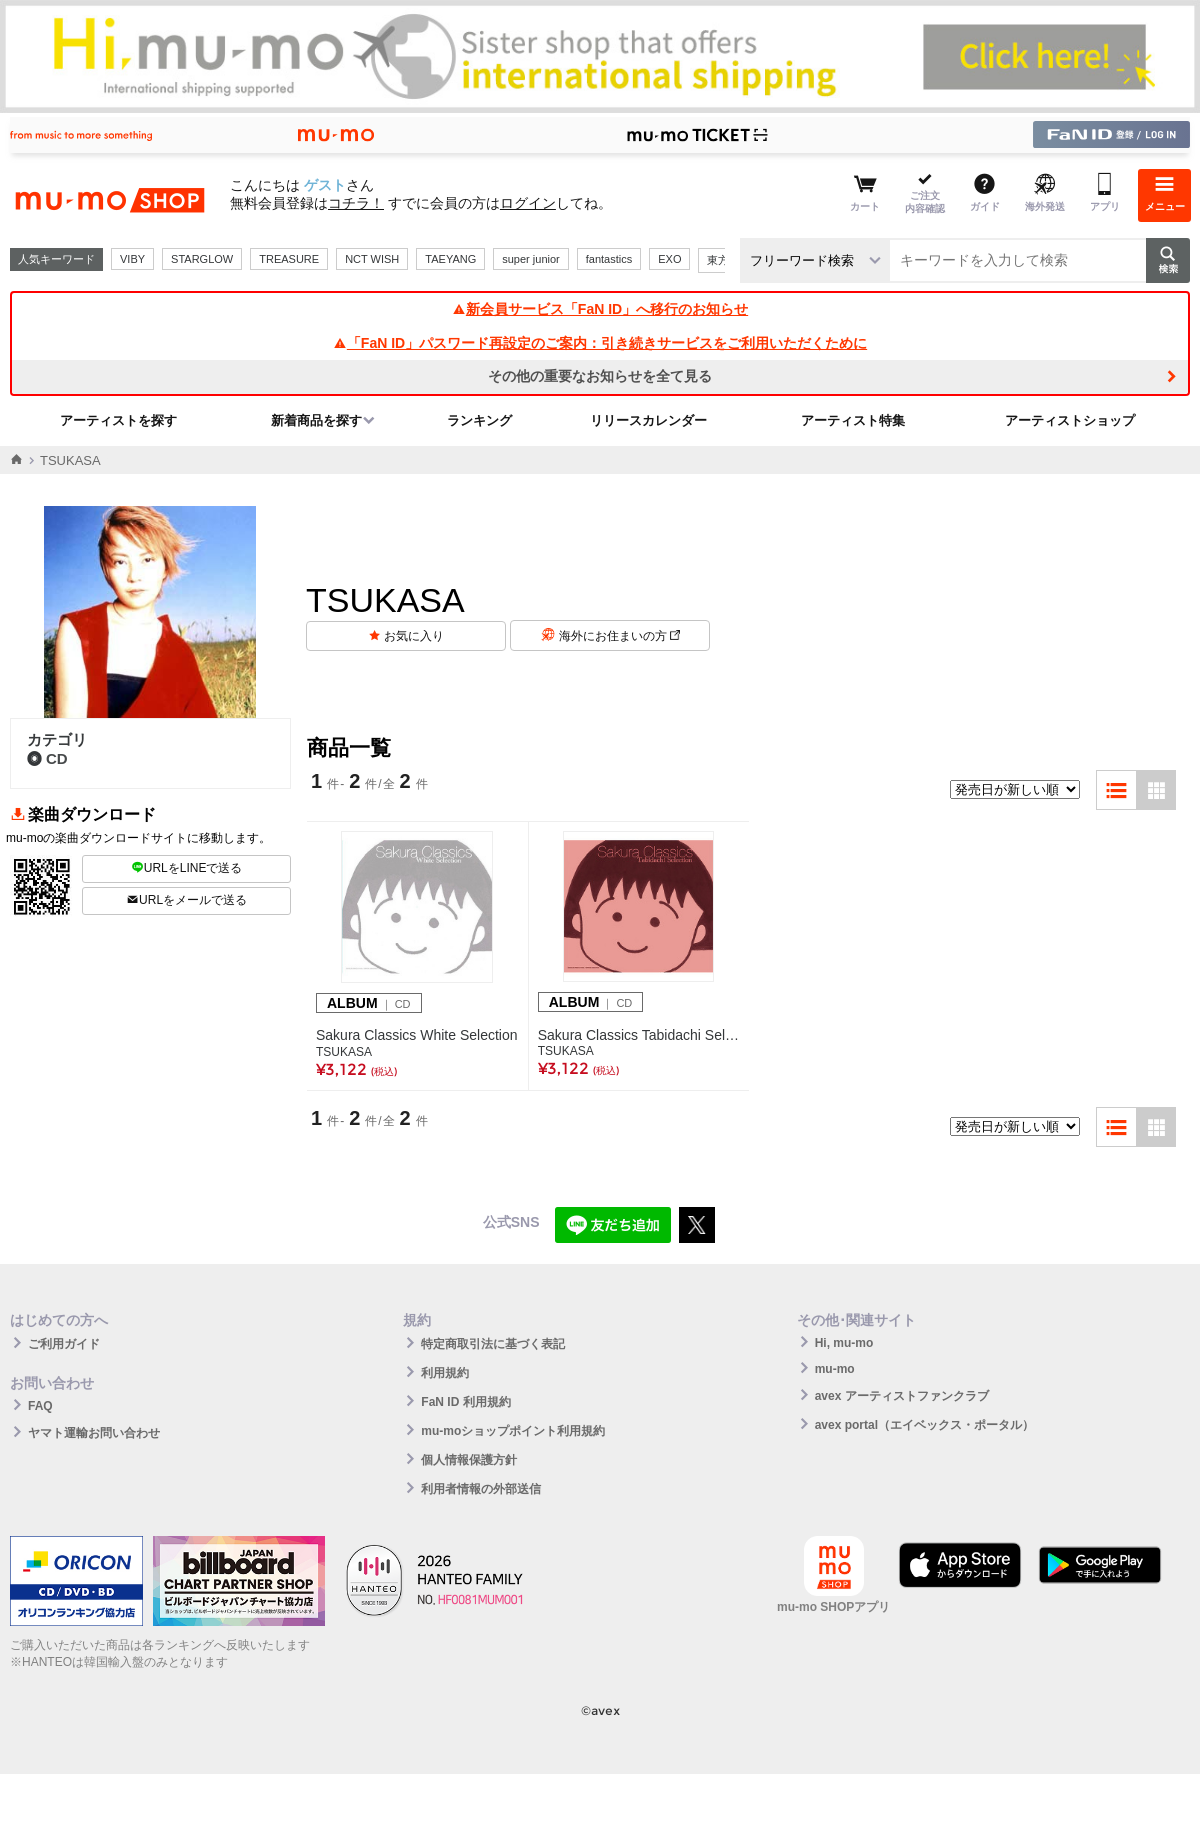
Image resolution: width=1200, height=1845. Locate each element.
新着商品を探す (316, 420)
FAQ (40, 1406)
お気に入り (414, 636)
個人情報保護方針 (469, 1460)
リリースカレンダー (648, 420)
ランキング (479, 420)
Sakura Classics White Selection (417, 1035)
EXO (669, 259)
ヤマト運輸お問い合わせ (94, 1433)
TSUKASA (344, 1052)
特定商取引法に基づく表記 (493, 1344)
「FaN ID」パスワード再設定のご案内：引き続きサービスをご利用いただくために (600, 343)
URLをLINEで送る (187, 868)
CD (47, 758)
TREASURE (289, 259)
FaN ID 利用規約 (465, 1402)
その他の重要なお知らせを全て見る (600, 376)
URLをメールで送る (186, 900)
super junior (530, 259)
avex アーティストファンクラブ (902, 1396)
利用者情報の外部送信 (481, 1489)
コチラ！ (356, 203)
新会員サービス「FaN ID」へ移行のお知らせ (600, 309)
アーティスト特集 (853, 420)
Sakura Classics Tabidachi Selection (639, 1035)
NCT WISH (372, 259)
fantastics (609, 259)
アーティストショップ (1070, 420)
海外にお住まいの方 (619, 636)
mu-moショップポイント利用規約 (513, 1431)
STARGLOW (202, 259)
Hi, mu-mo (844, 1343)
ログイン (528, 203)
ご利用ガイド (64, 1344)
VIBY (132, 259)
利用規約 (445, 1373)
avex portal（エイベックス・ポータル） (924, 1425)
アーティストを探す (118, 420)
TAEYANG (450, 259)
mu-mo (835, 1369)
